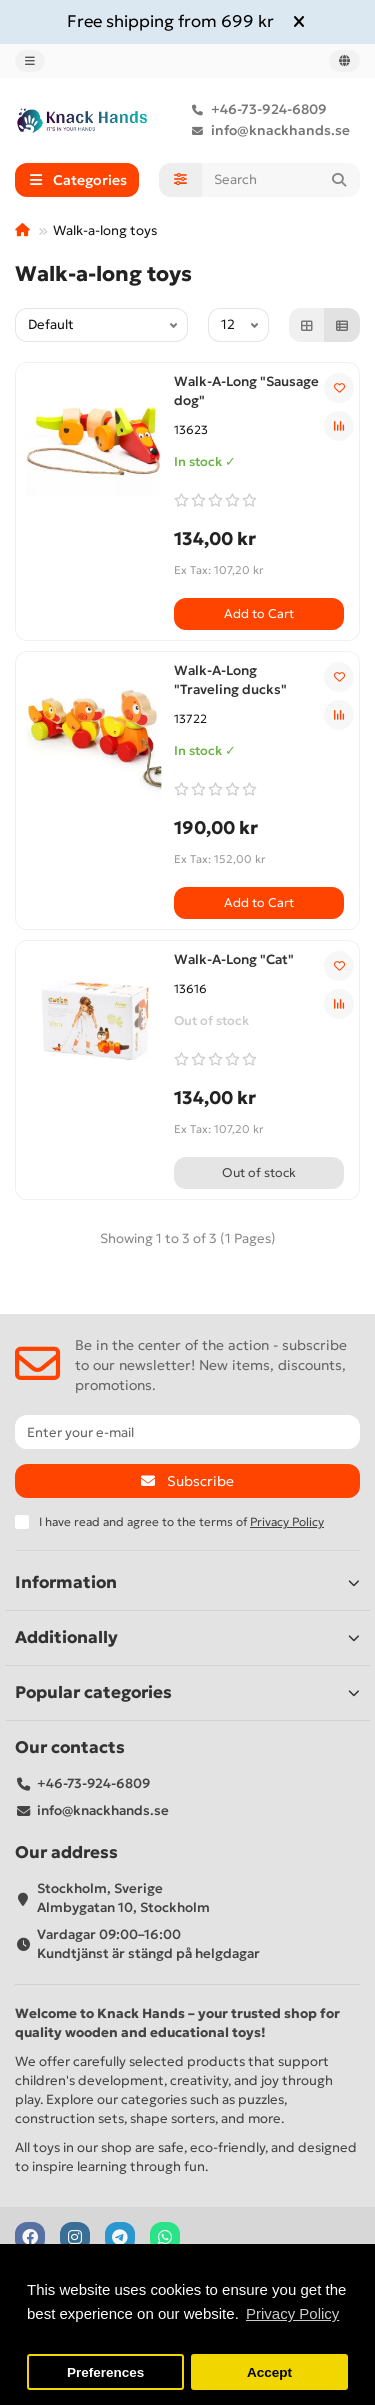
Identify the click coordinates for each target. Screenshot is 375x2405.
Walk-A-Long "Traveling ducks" (230, 680)
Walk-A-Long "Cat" (234, 959)
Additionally (187, 1637)
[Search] (281, 180)
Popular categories (187, 1692)
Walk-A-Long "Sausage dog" (246, 391)
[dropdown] (30, 61)
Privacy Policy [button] (292, 2313)
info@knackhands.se (266, 130)
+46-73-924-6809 (255, 109)
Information (187, 1582)
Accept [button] (269, 2372)
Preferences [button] (105, 2372)
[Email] (187, 1432)
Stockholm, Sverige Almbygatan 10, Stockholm (123, 1898)
